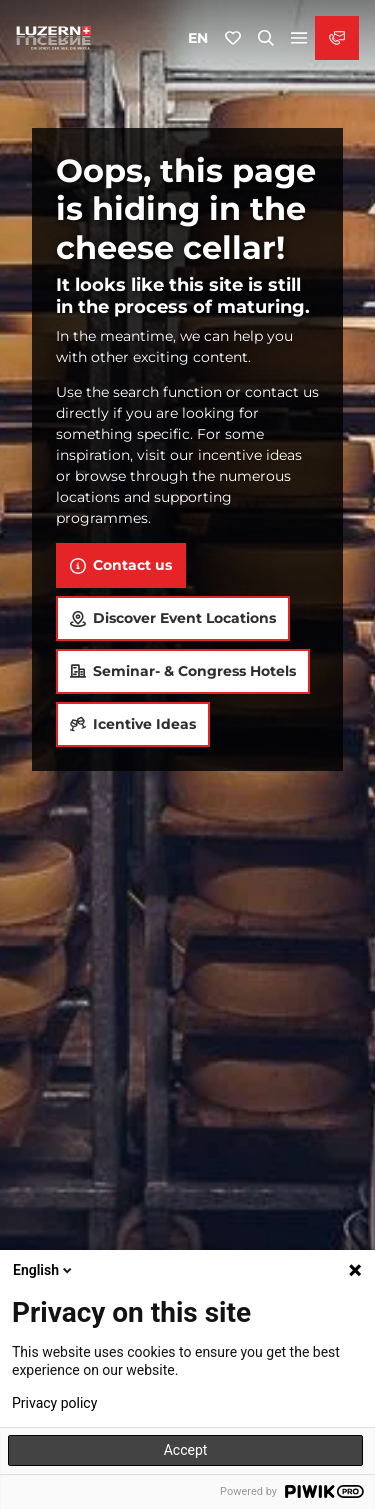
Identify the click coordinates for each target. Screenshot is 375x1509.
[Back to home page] (54, 38)
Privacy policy (54, 1403)
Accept (186, 1450)
